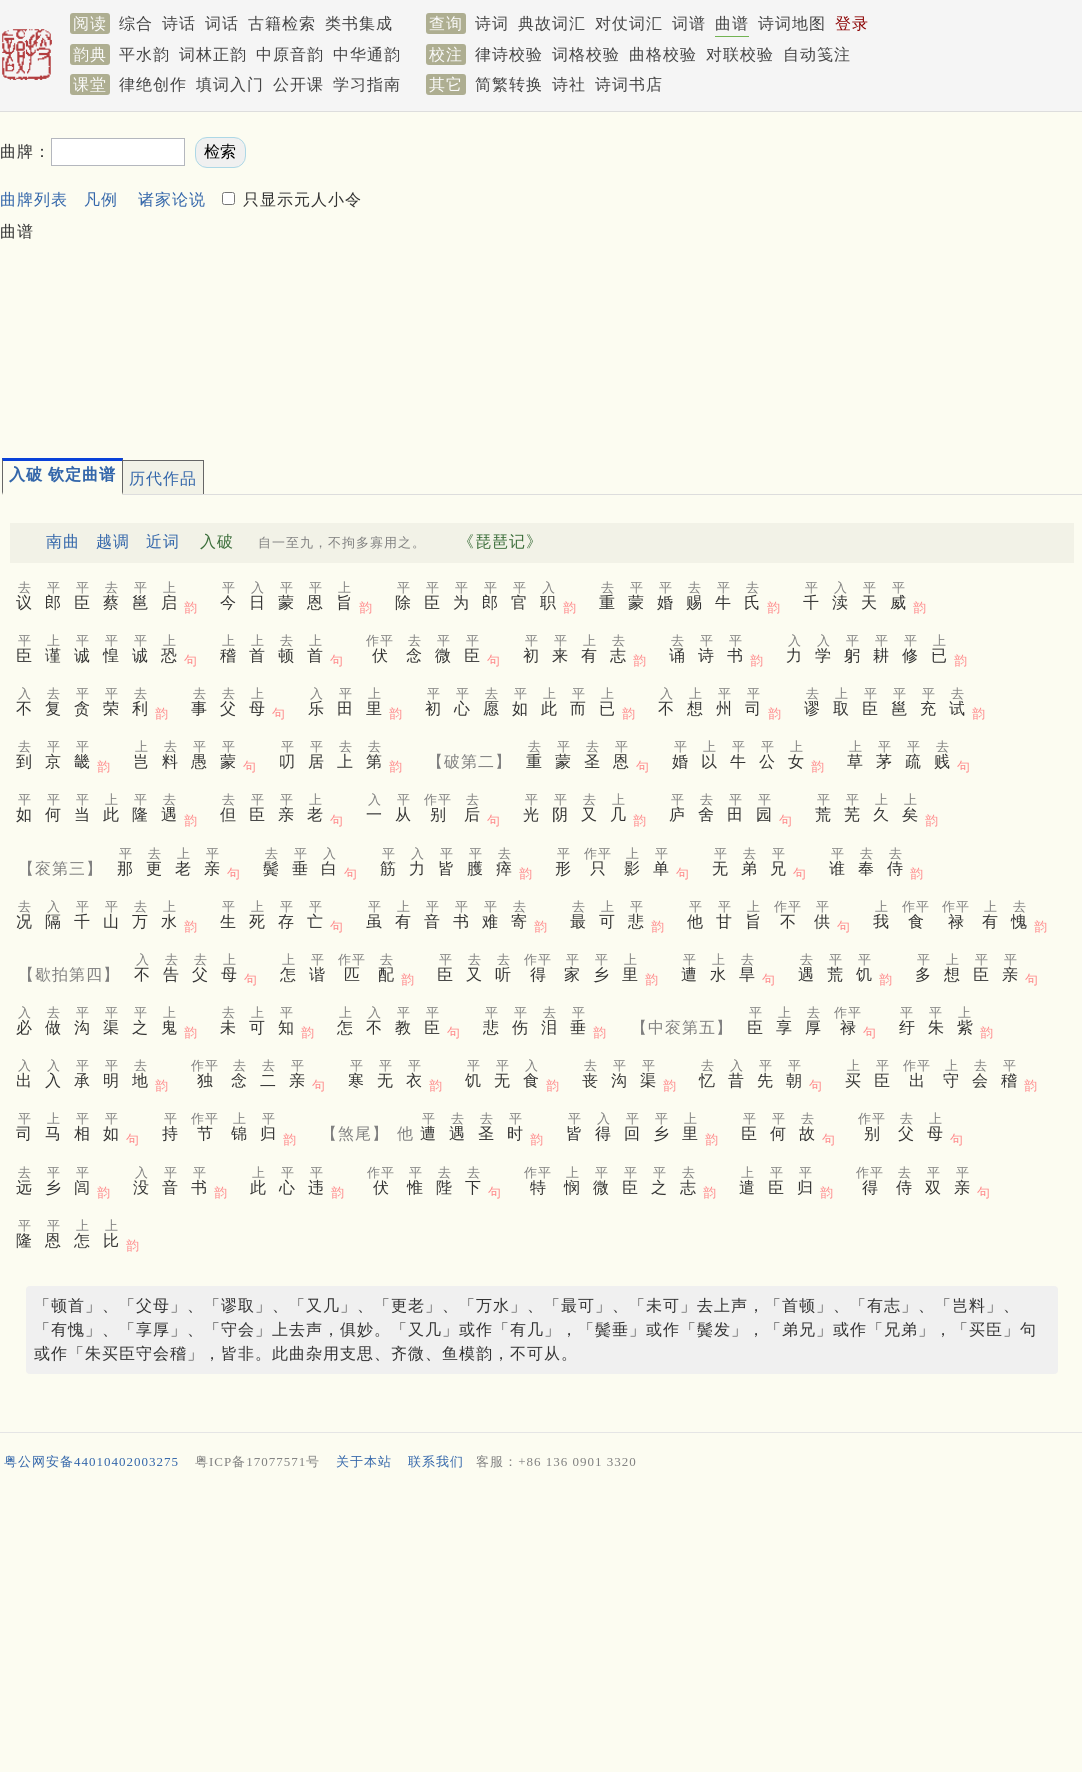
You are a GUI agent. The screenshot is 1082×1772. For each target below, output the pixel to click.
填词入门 (230, 84)
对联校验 (740, 54)
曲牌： (25, 151)
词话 (222, 23)
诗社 (569, 84)
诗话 (179, 23)
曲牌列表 (34, 199)
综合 (136, 23)
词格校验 (586, 54)
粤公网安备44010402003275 (91, 1461)
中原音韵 (290, 54)
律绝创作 (153, 84)
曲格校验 (663, 54)
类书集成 (359, 23)
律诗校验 (509, 54)
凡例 (101, 199)
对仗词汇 (629, 23)
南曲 (63, 541)
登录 (852, 23)
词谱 (689, 23)
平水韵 (144, 54)
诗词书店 (629, 84)
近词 (163, 541)
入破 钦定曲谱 (62, 474)
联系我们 (436, 1461)
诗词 (492, 23)
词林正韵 (213, 54)
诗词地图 (792, 23)
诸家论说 (172, 199)
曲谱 (732, 23)
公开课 (298, 84)
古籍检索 (282, 23)
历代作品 (163, 478)
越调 (113, 541)
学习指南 (367, 84)
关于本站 (364, 1461)
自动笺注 (817, 54)
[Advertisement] (722, 276)
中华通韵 (367, 54)
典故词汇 (552, 23)
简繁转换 (509, 84)
